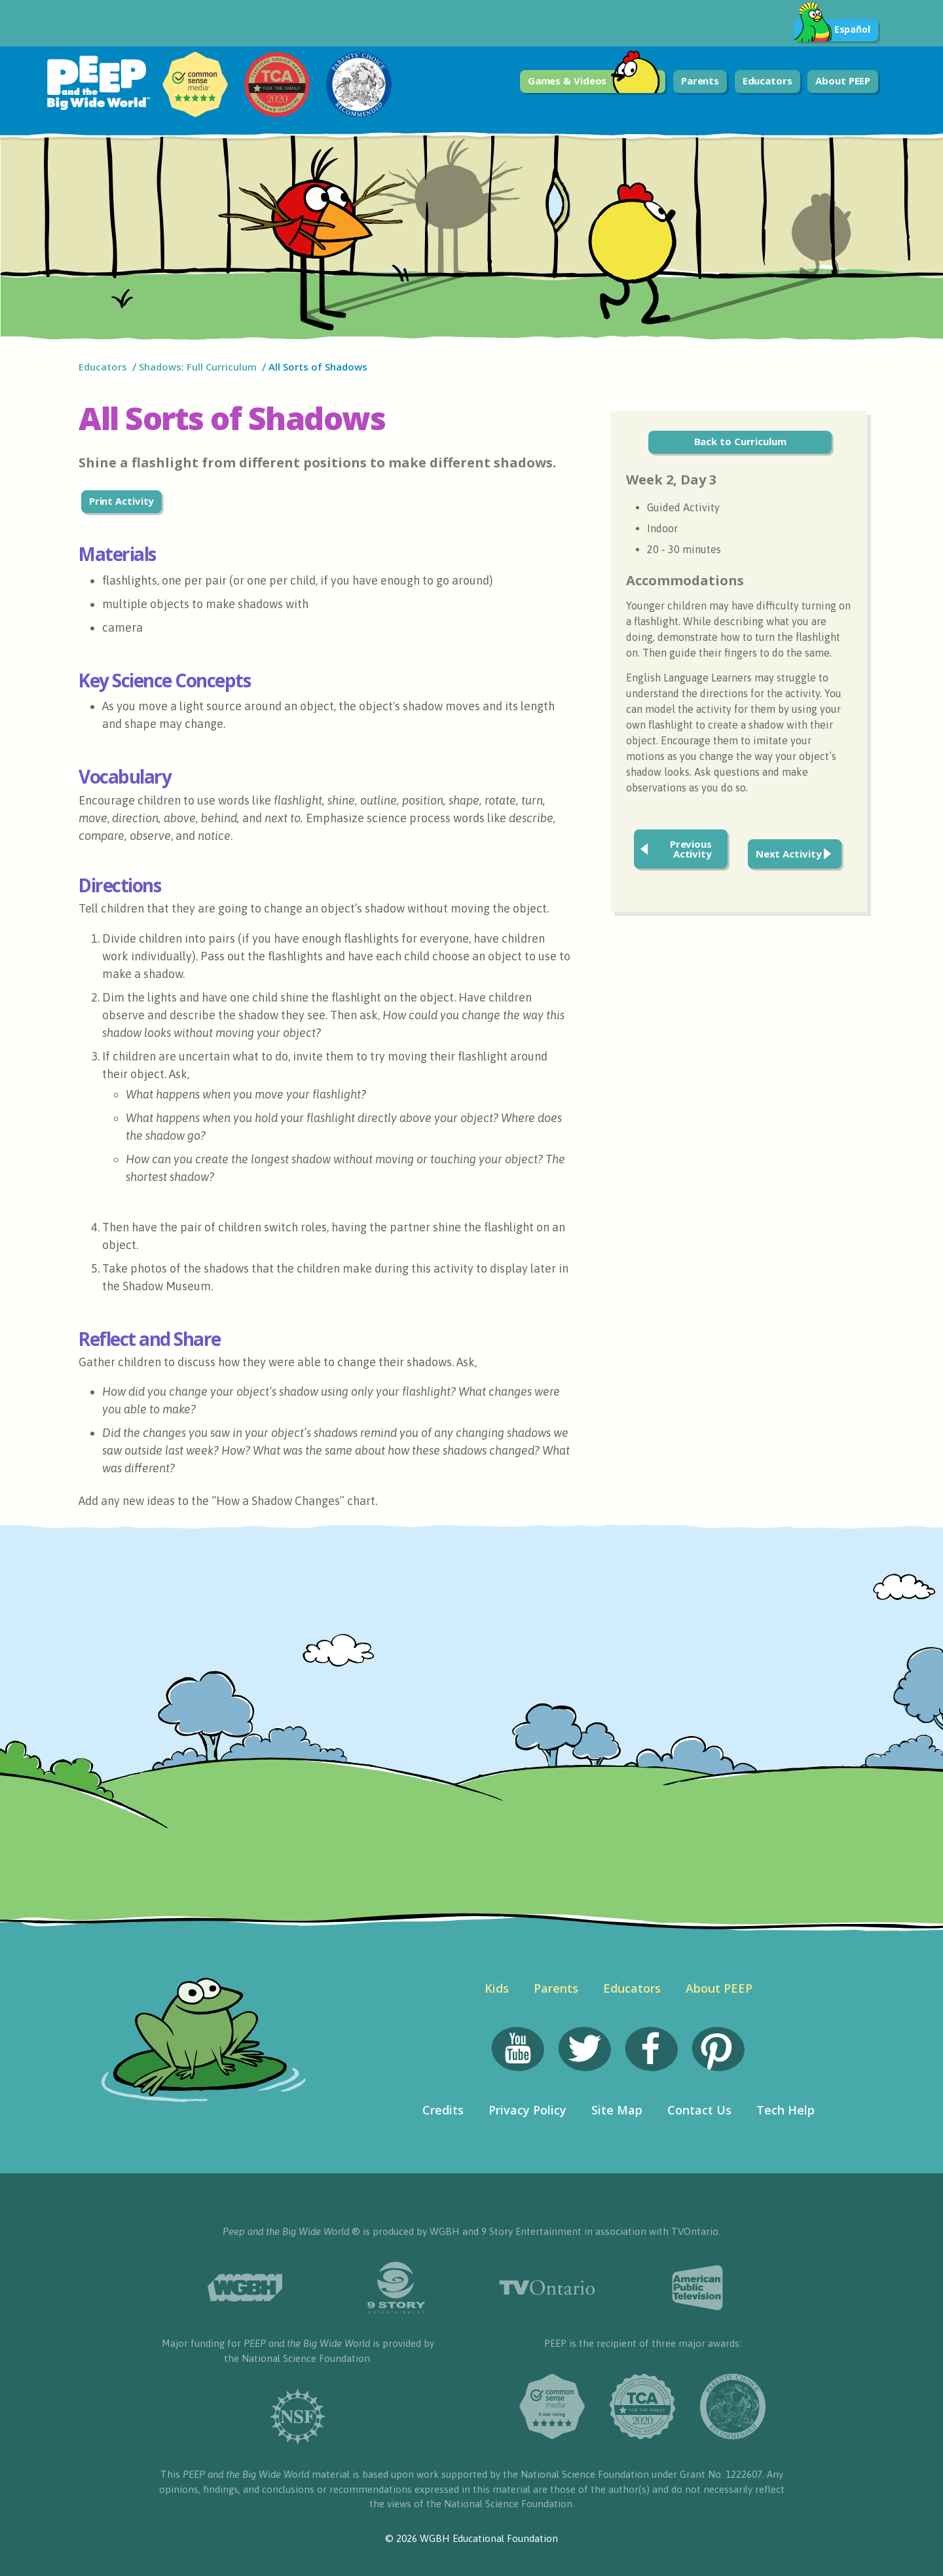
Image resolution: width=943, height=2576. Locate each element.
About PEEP (842, 80)
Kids (497, 1988)
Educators (767, 80)
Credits (443, 2110)
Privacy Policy (527, 2110)
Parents (700, 80)
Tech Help (785, 2110)
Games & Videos (594, 81)
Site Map (616, 2110)
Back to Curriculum (740, 441)
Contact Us (699, 2110)
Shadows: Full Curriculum (198, 366)
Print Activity (122, 500)
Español (832, 30)
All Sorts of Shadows (319, 366)
